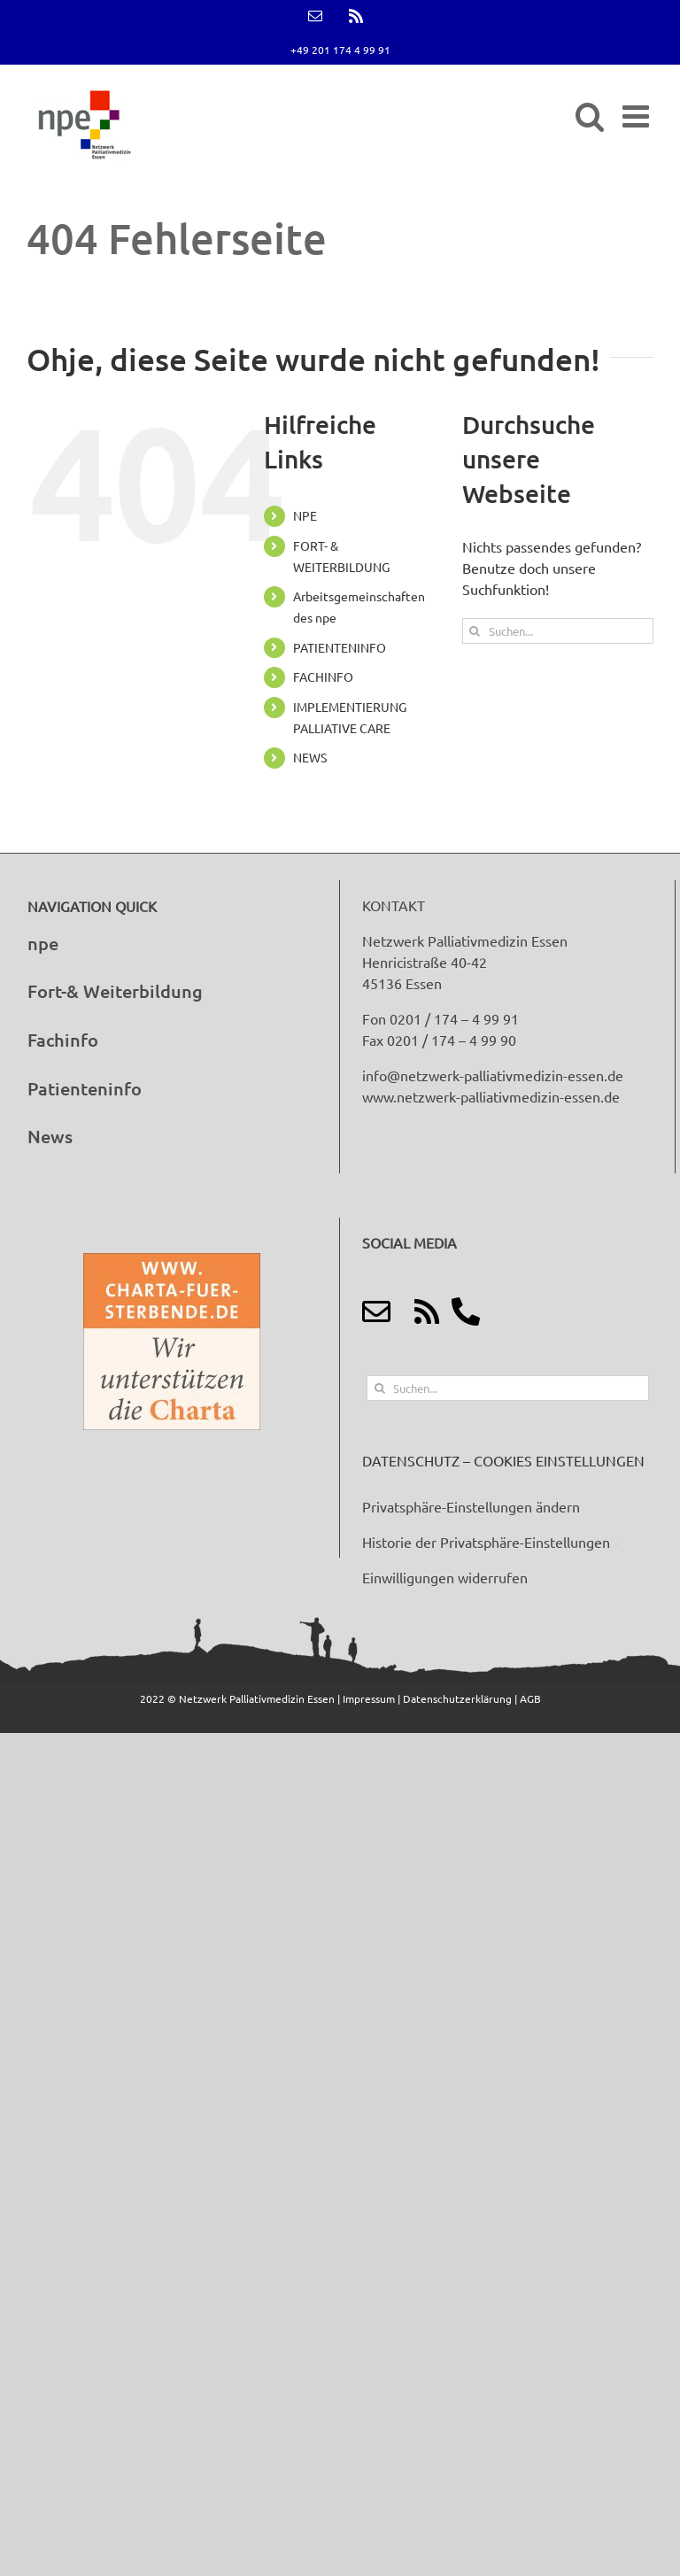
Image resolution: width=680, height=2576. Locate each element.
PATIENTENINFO (339, 647)
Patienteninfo (84, 1088)
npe (42, 943)
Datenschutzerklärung (458, 1698)
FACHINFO (323, 677)
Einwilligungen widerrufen (445, 1577)
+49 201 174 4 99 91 (340, 50)
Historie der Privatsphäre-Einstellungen (486, 1542)
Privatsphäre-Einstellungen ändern (471, 1506)
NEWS (310, 757)
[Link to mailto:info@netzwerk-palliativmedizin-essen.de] (376, 1311)
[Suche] (475, 631)
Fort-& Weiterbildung (115, 990)
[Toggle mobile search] (590, 115)
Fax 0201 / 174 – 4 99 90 (439, 1039)
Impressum (370, 1698)
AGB (530, 1698)
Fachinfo (62, 1039)
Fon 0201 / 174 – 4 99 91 (440, 1018)
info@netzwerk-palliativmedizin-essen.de (492, 1075)
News (50, 1136)
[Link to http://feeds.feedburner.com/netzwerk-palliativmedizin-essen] (426, 1311)
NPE (305, 515)
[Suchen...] (557, 631)
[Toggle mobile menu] (637, 115)
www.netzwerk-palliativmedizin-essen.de (491, 1096)
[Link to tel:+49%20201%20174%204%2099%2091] (466, 1311)
